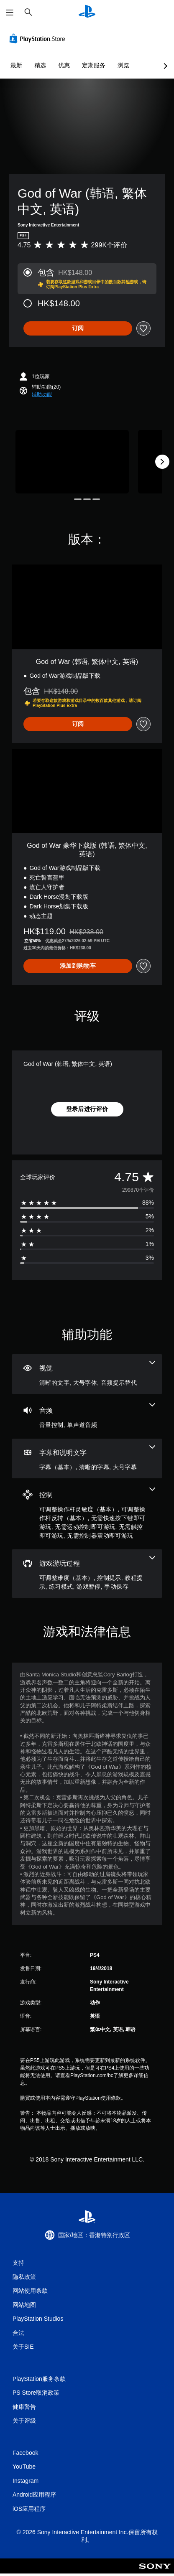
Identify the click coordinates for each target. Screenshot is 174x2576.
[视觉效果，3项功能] (87, 1374)
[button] (42, 394)
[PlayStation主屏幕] (87, 12)
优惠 (64, 65)
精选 (40, 65)
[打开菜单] (9, 12)
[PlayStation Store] (39, 38)
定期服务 (93, 65)
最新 (16, 65)
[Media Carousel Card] (72, 461)
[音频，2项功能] (87, 1416)
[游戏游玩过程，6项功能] (87, 1573)
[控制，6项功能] (87, 1514)
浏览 (123, 65)
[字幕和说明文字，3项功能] (87, 1458)
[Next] (162, 462)
